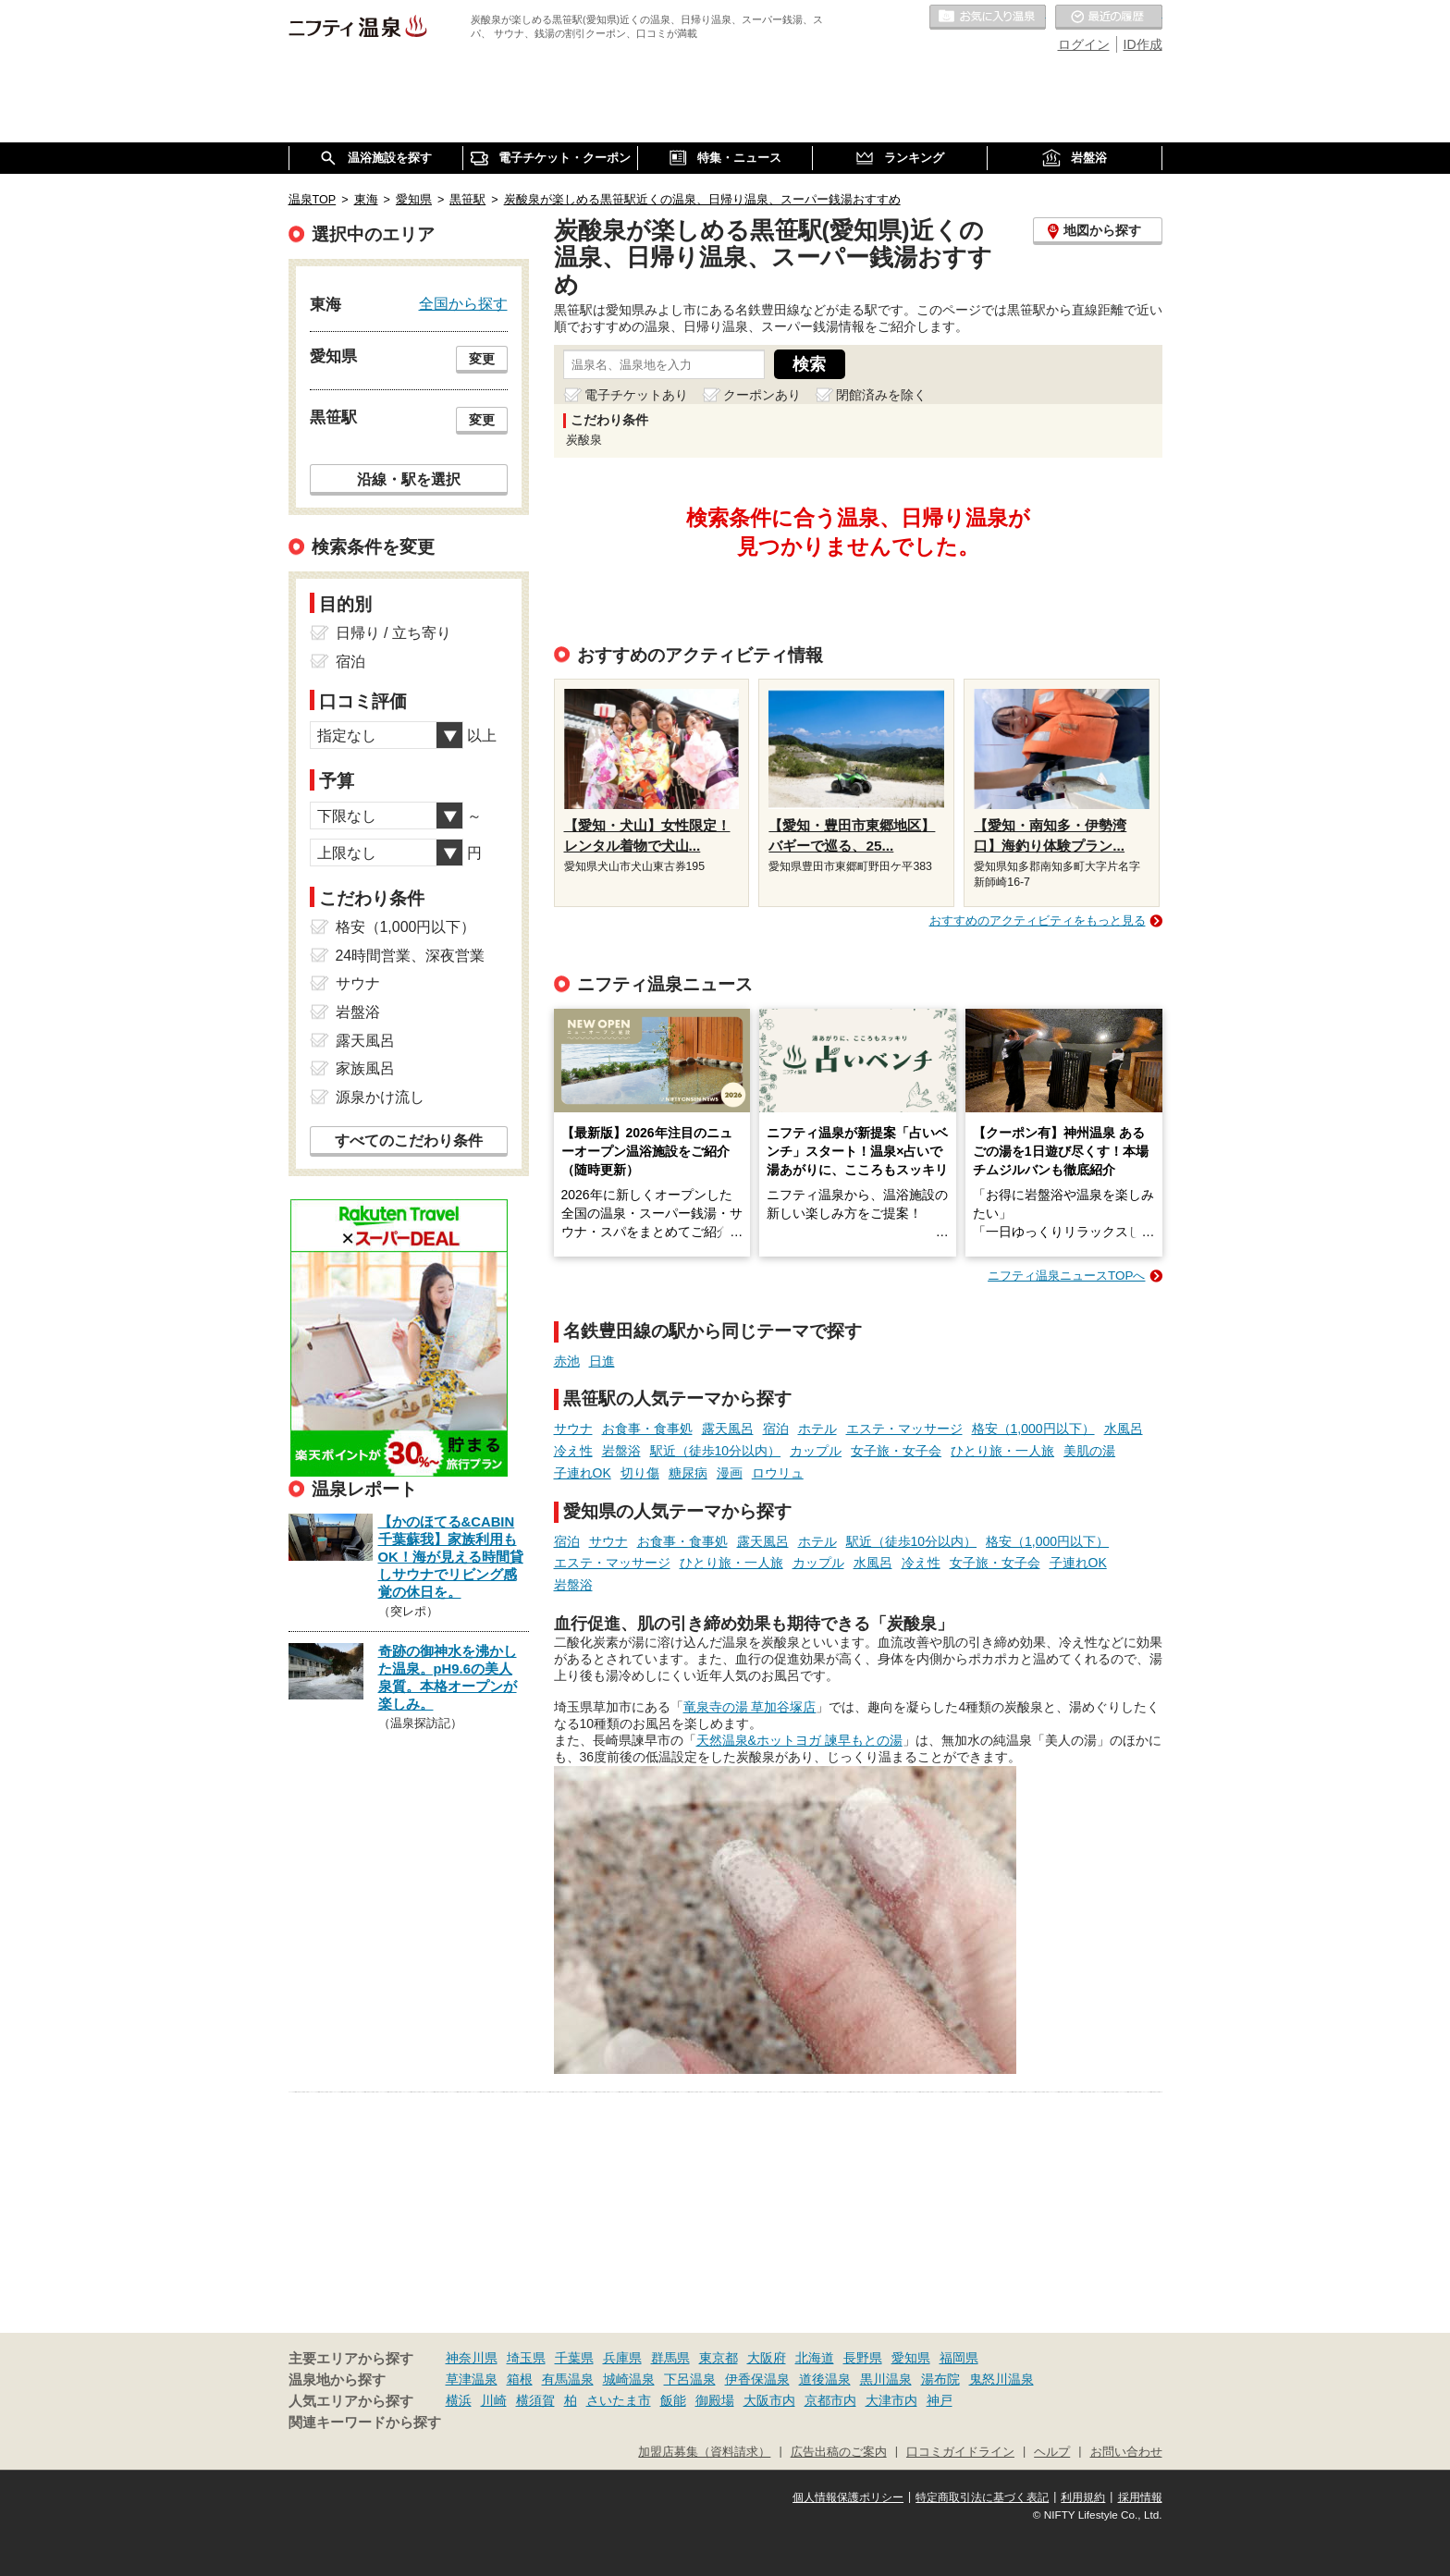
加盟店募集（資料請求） (704, 2452)
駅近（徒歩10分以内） (715, 1450)
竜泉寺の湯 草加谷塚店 (750, 1706)
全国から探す (463, 303)
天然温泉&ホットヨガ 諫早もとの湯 (799, 1740)
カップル (816, 1450)
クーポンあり (762, 394)
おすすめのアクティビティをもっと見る (1037, 920)
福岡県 (959, 2357)
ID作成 (1143, 44)
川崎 (494, 2400)
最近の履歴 (1108, 18)
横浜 (459, 2400)
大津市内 (891, 2400)
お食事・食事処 (647, 1428)
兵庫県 (622, 2357)
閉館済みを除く (881, 394)
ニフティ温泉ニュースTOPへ (1066, 1275)
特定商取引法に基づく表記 (982, 2497)
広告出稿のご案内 (839, 2452)
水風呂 (1123, 1428)
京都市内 (830, 2400)
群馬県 (670, 2357)
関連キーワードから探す (365, 2422)
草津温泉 (472, 2379)
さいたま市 (618, 2400)
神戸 (939, 2400)
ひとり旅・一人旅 (1002, 1450)
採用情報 (1140, 2497)
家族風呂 (365, 1068)
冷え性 (573, 1450)
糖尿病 (688, 1473)
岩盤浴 (621, 1450)
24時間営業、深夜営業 (410, 955)
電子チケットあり (636, 394)
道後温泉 (825, 2379)
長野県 (862, 2357)
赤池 (567, 1361)
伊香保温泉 (757, 2379)
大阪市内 (769, 2400)
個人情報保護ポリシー (848, 2497)
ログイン (1084, 44)
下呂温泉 (690, 2379)
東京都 (718, 2357)
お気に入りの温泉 (987, 18)
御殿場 (714, 2400)
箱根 (520, 2379)
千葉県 (574, 2357)
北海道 (814, 2357)
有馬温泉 (568, 2379)
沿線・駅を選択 (409, 479)
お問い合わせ (1126, 2452)
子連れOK (582, 1473)
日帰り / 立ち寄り (393, 633)
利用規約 (1083, 2497)
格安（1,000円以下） (1033, 1428)
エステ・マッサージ (904, 1428)
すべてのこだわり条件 (409, 1140)
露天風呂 (728, 1428)
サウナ (573, 1428)
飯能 (673, 2400)
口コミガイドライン (960, 2452)
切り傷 (640, 1473)
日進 (602, 1361)
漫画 (730, 1473)
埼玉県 (526, 2357)
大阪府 (766, 2357)
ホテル (817, 1428)
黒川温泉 (886, 2379)
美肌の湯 (1089, 1450)
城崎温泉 (629, 2379)
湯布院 (940, 2379)
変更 (482, 358)
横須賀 (535, 2400)
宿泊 (776, 1428)
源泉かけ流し (380, 1097)
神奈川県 (472, 2357)
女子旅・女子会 (896, 1450)
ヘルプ (1052, 2452)
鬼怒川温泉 (1001, 2379)
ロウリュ (778, 1473)
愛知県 (910, 2357)
